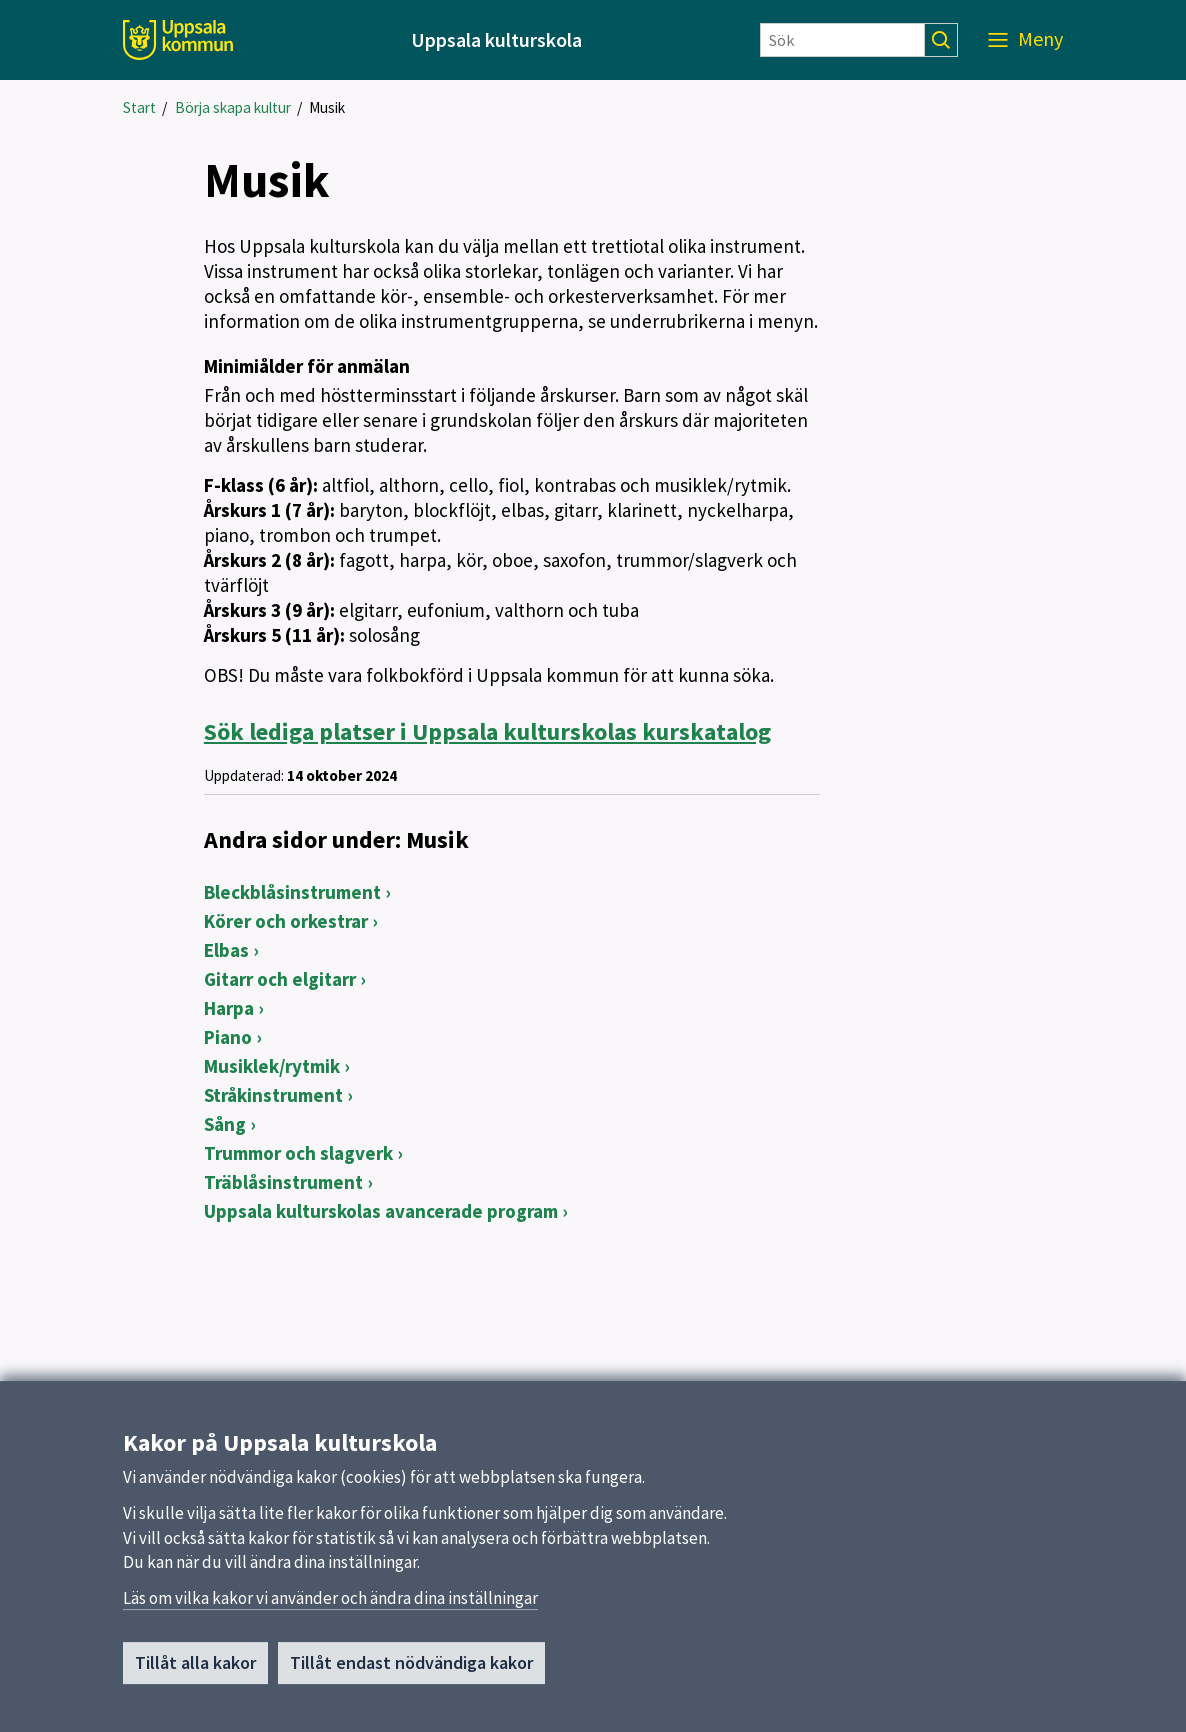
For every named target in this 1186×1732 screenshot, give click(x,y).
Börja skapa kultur (233, 107)
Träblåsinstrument (283, 1182)
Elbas (226, 950)
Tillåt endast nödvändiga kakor (411, 1669)
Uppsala (487, 731)
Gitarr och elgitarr (280, 979)
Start (139, 107)
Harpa (229, 1008)
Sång (225, 1124)
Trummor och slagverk (298, 1153)
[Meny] (1025, 40)
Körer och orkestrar (286, 921)
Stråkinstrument (273, 1095)
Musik (327, 107)
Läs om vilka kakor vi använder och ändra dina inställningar (330, 1605)
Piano (228, 1037)
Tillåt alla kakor (195, 1669)
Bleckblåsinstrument (292, 892)
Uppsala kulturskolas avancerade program (381, 1211)
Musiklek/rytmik (272, 1066)
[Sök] (842, 40)
